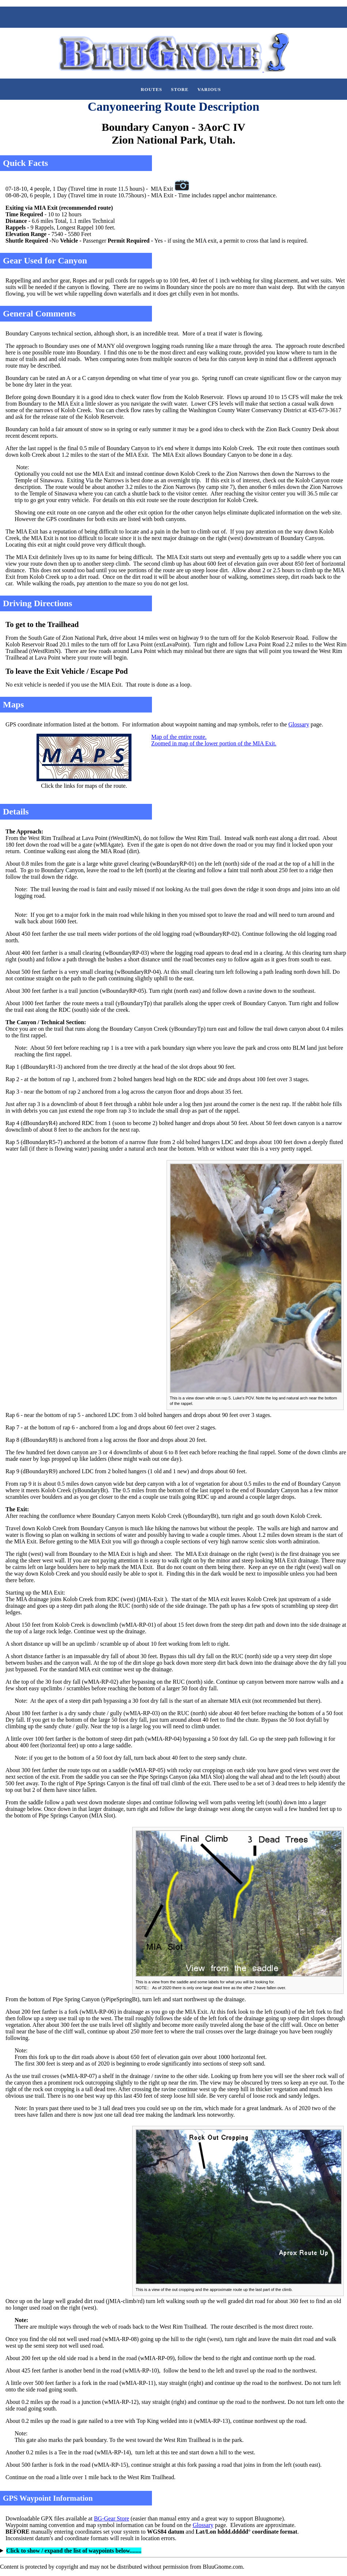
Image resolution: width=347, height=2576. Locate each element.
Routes (151, 89)
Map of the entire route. (179, 737)
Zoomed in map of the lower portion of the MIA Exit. (214, 743)
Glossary (299, 724)
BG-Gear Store (111, 2518)
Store (179, 89)
